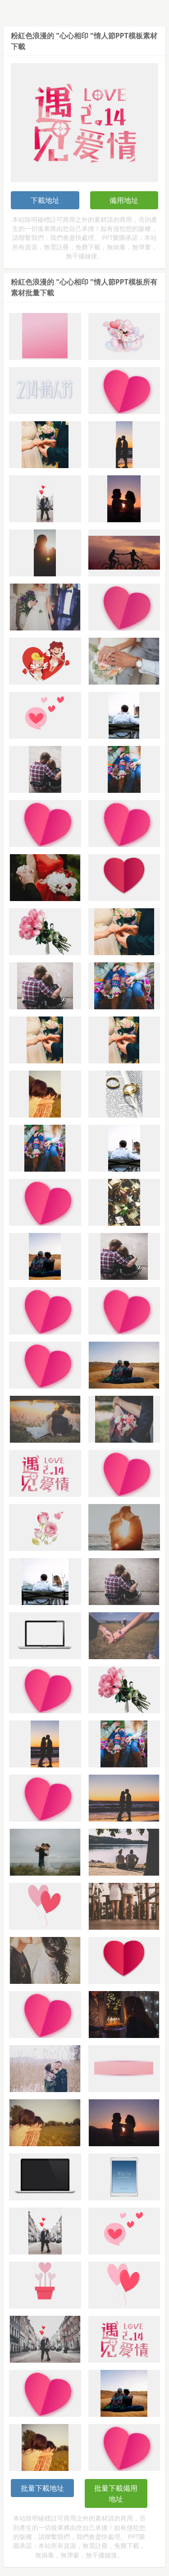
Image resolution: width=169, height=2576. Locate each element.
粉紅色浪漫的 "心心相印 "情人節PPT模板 (77, 36)
